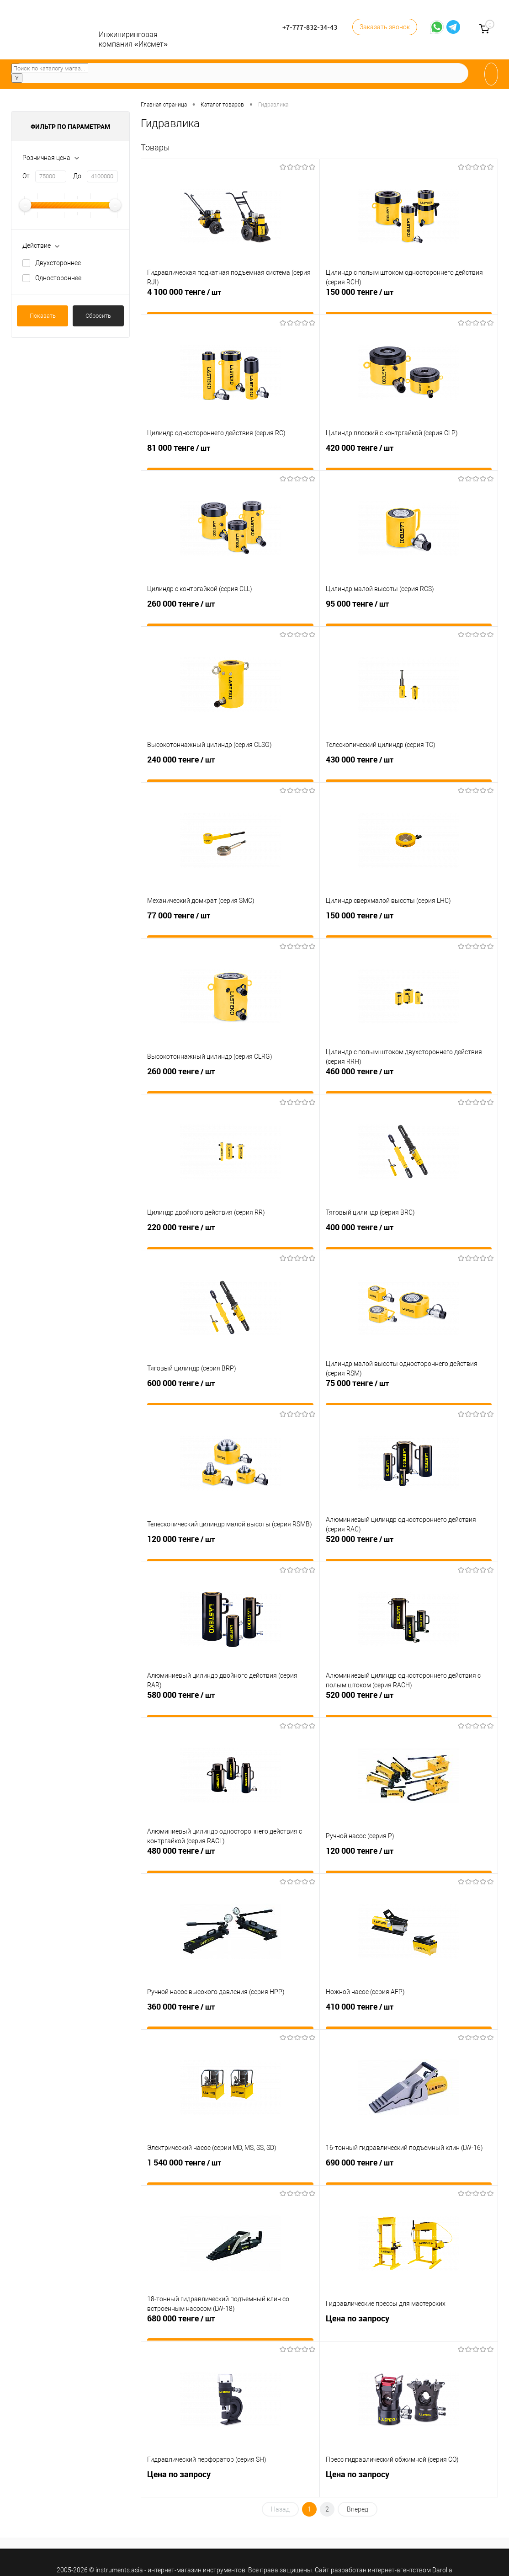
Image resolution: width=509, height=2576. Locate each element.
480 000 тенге (230, 1858)
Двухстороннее (58, 263)
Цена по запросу (409, 2326)
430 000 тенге (409, 767)
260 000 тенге (230, 611)
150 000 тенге (409, 300)
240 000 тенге (230, 767)
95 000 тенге (409, 611)
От (26, 176)
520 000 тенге (409, 1547)
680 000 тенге (230, 2326)
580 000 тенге (230, 1703)
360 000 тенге (230, 2014)
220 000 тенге (230, 1235)
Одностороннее (58, 278)
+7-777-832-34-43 (309, 27)
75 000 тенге (409, 1391)
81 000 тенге (230, 455)
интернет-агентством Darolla (410, 2570)
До (77, 176)
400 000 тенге (409, 1235)
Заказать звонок (385, 27)
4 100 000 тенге (230, 300)
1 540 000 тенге (230, 2170)
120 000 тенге (230, 1547)
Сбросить (98, 315)
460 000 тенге (409, 1079)
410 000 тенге (409, 2014)
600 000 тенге (230, 1391)
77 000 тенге (230, 923)
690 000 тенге (409, 2170)
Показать (43, 315)
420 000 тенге (409, 455)
